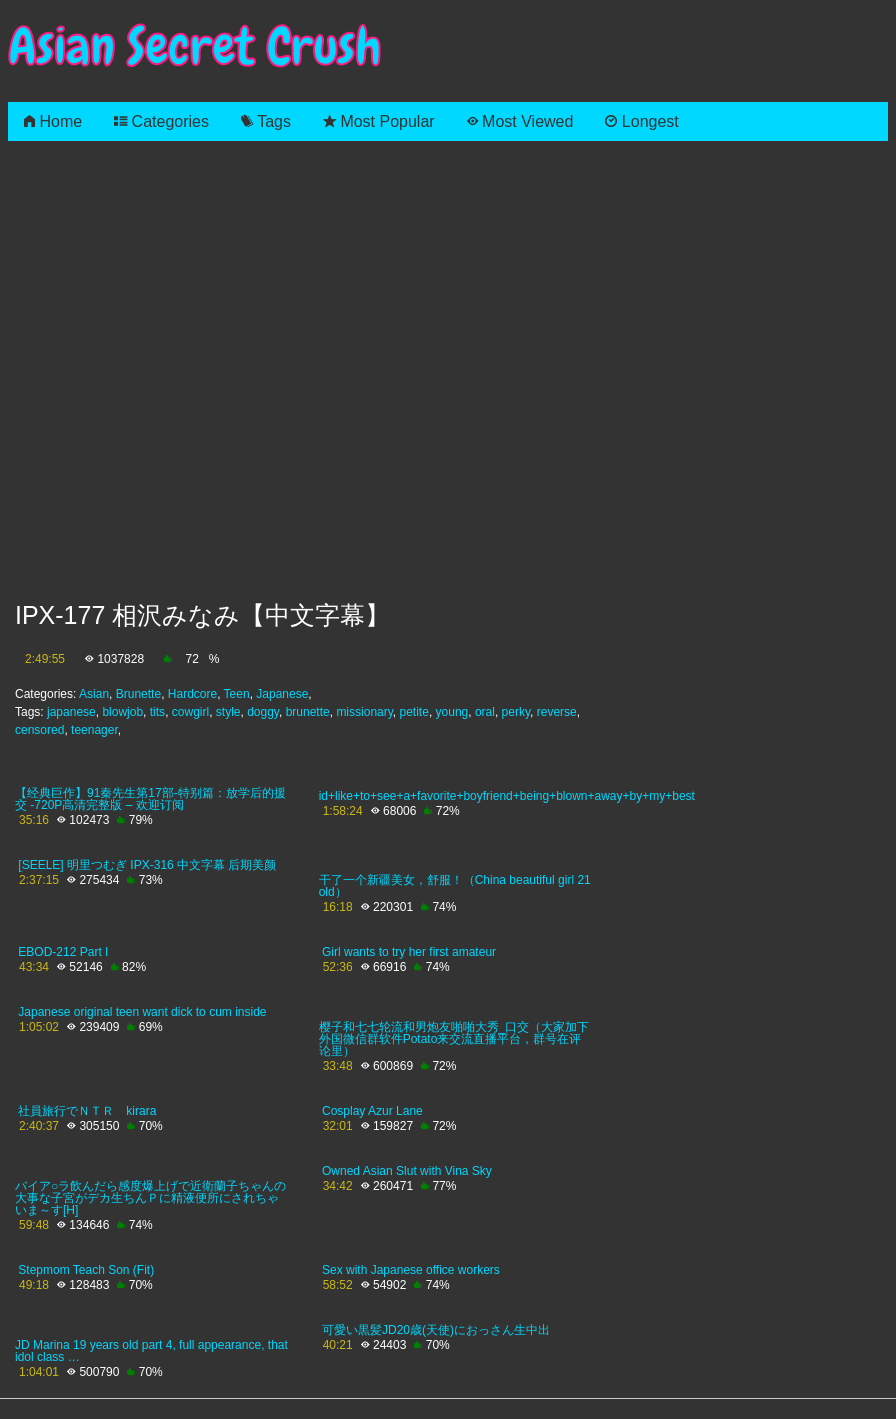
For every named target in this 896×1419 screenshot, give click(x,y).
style (228, 712)
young (452, 712)
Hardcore (192, 694)
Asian (94, 694)
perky (516, 712)
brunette (308, 712)
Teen (237, 694)
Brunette (138, 694)
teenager (94, 730)
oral (485, 712)
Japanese (282, 694)
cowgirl (190, 712)
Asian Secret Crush (195, 46)
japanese (71, 712)
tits (157, 712)
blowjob (122, 712)
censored (39, 730)
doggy (263, 712)
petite (414, 712)
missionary (364, 712)
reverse (557, 712)
